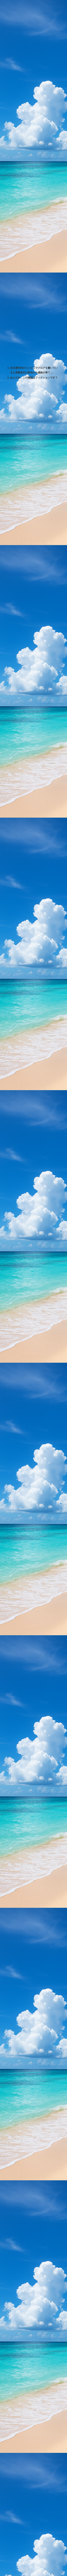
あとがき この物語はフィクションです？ (34, 377)
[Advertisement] (33, 33)
